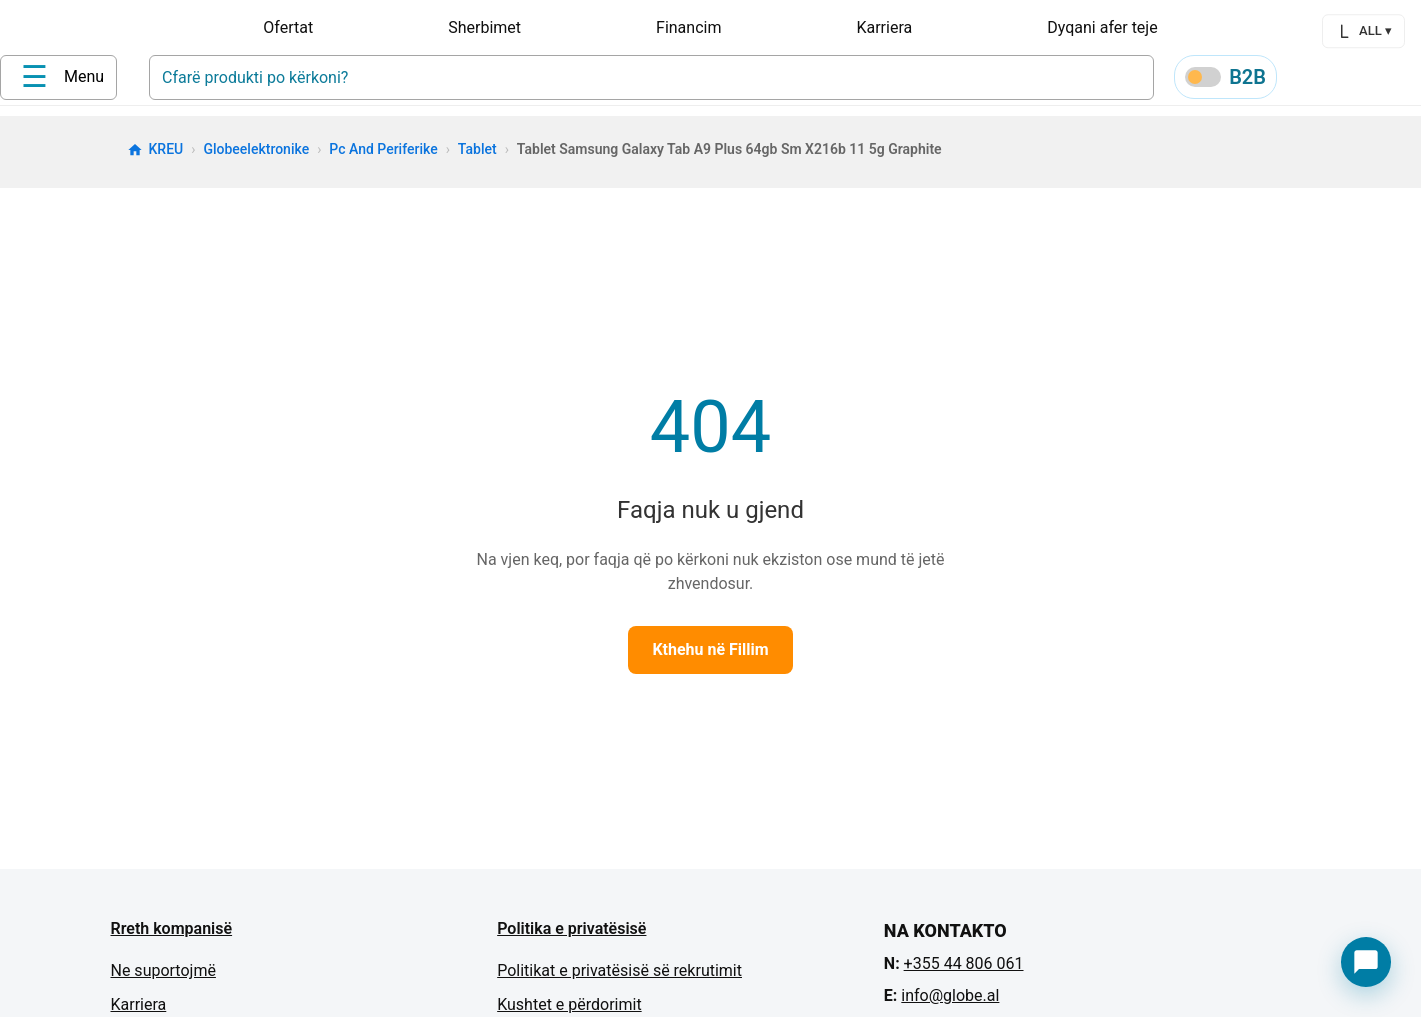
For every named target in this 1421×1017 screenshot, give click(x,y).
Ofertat (288, 27)
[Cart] (1401, 81)
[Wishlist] (1353, 81)
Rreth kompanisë (172, 935)
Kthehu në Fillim (710, 656)
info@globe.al (950, 1002)
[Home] (189, 79)
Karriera (884, 27)
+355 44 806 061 (964, 970)
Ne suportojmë (163, 977)
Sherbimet (484, 27)
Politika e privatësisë (571, 935)
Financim (688, 27)
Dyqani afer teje (1102, 27)
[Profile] (1305, 80)
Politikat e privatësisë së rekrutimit (619, 977)
